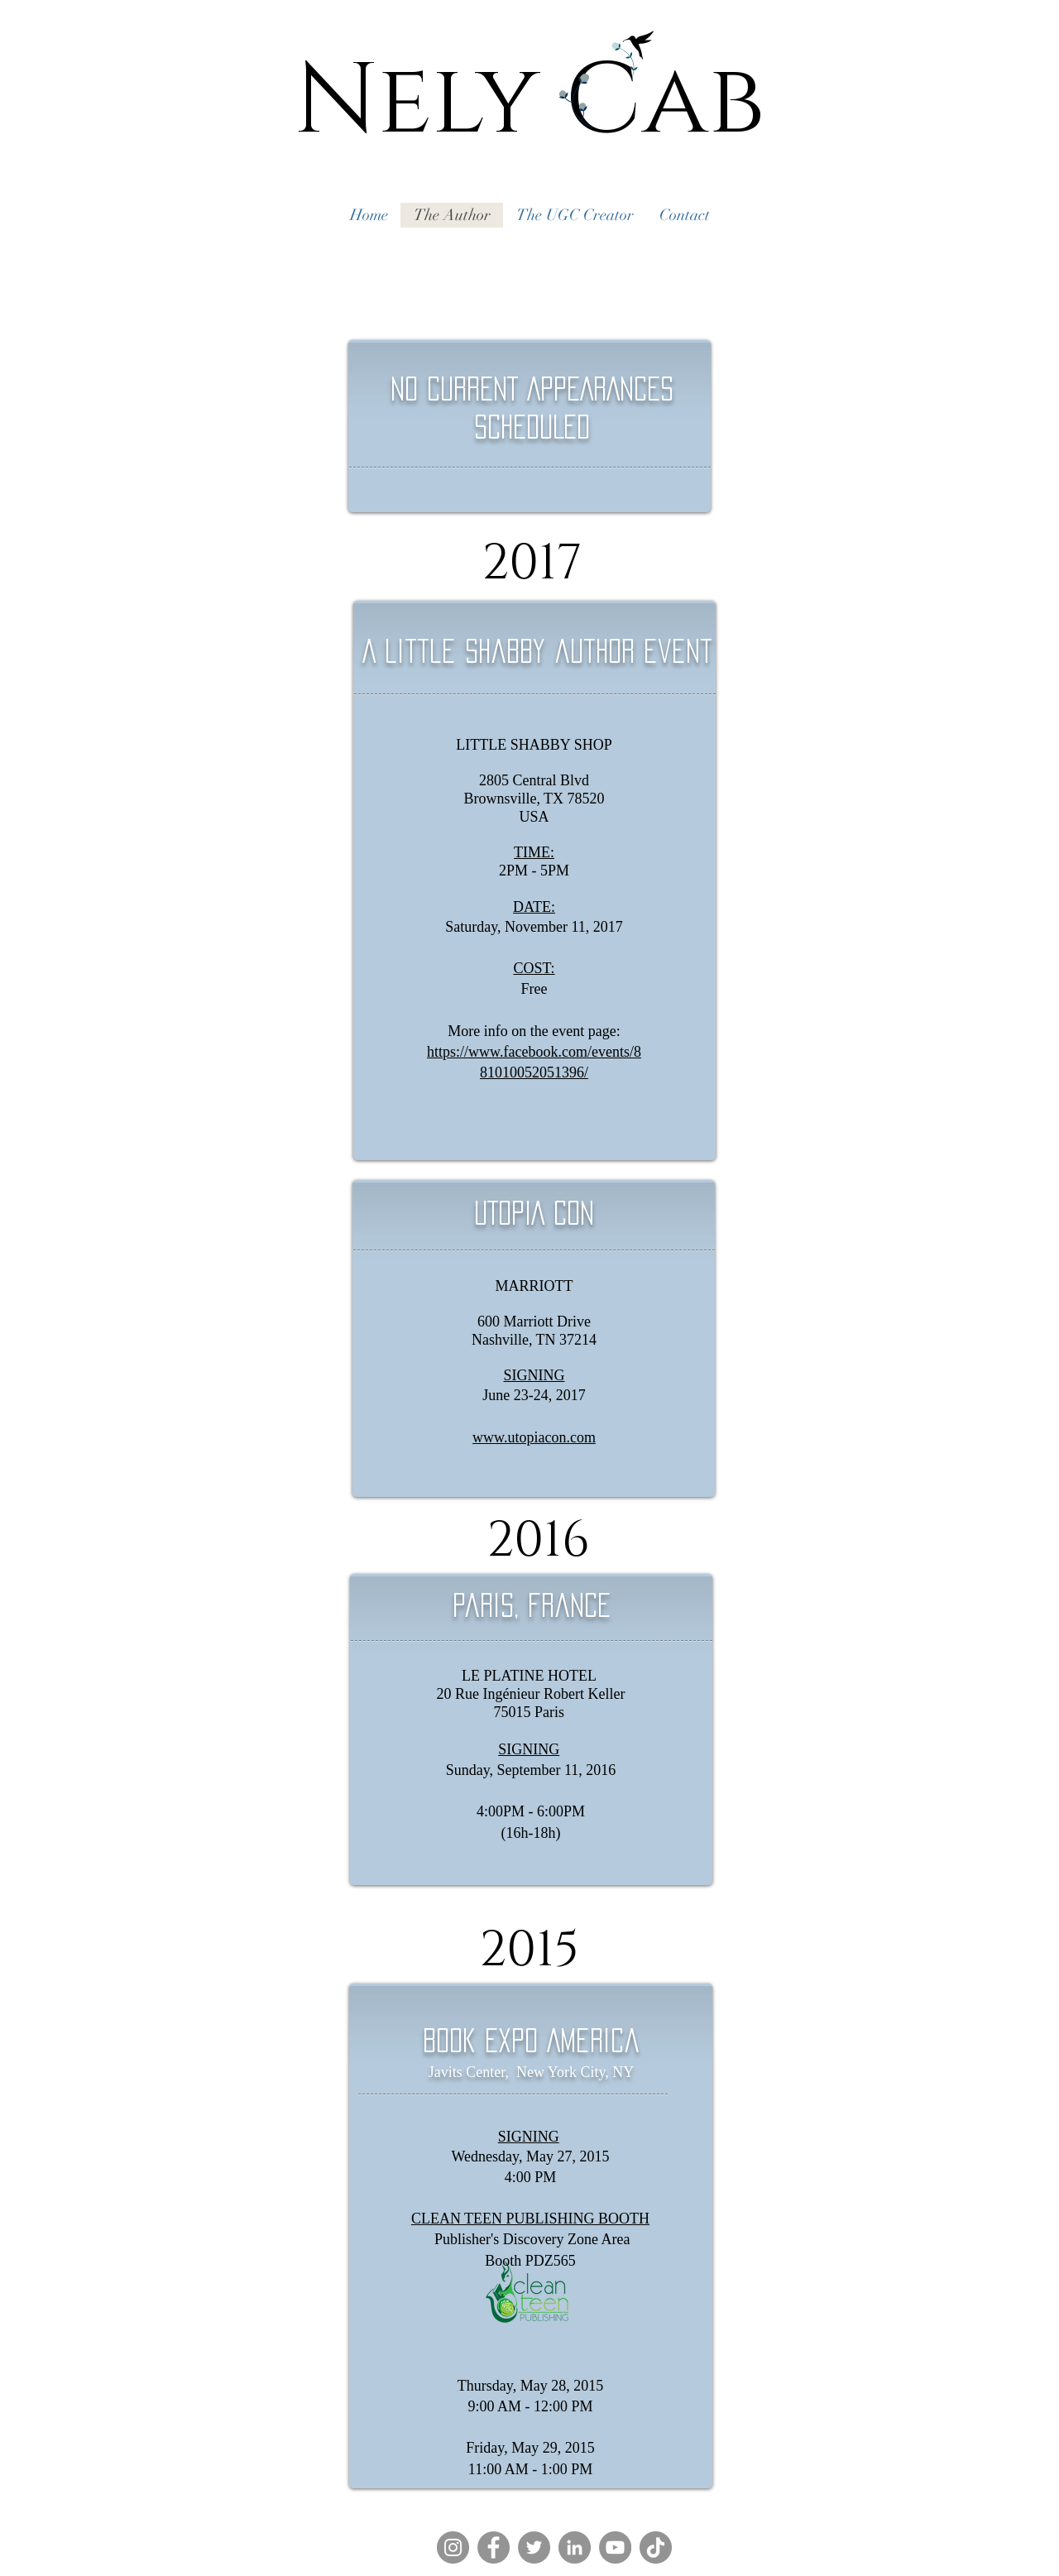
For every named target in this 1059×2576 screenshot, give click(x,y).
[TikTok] (656, 2547)
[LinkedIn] (574, 2547)
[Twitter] (534, 2547)
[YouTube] (615, 2547)
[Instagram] (453, 2547)
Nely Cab (529, 102)
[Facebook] (493, 2547)
